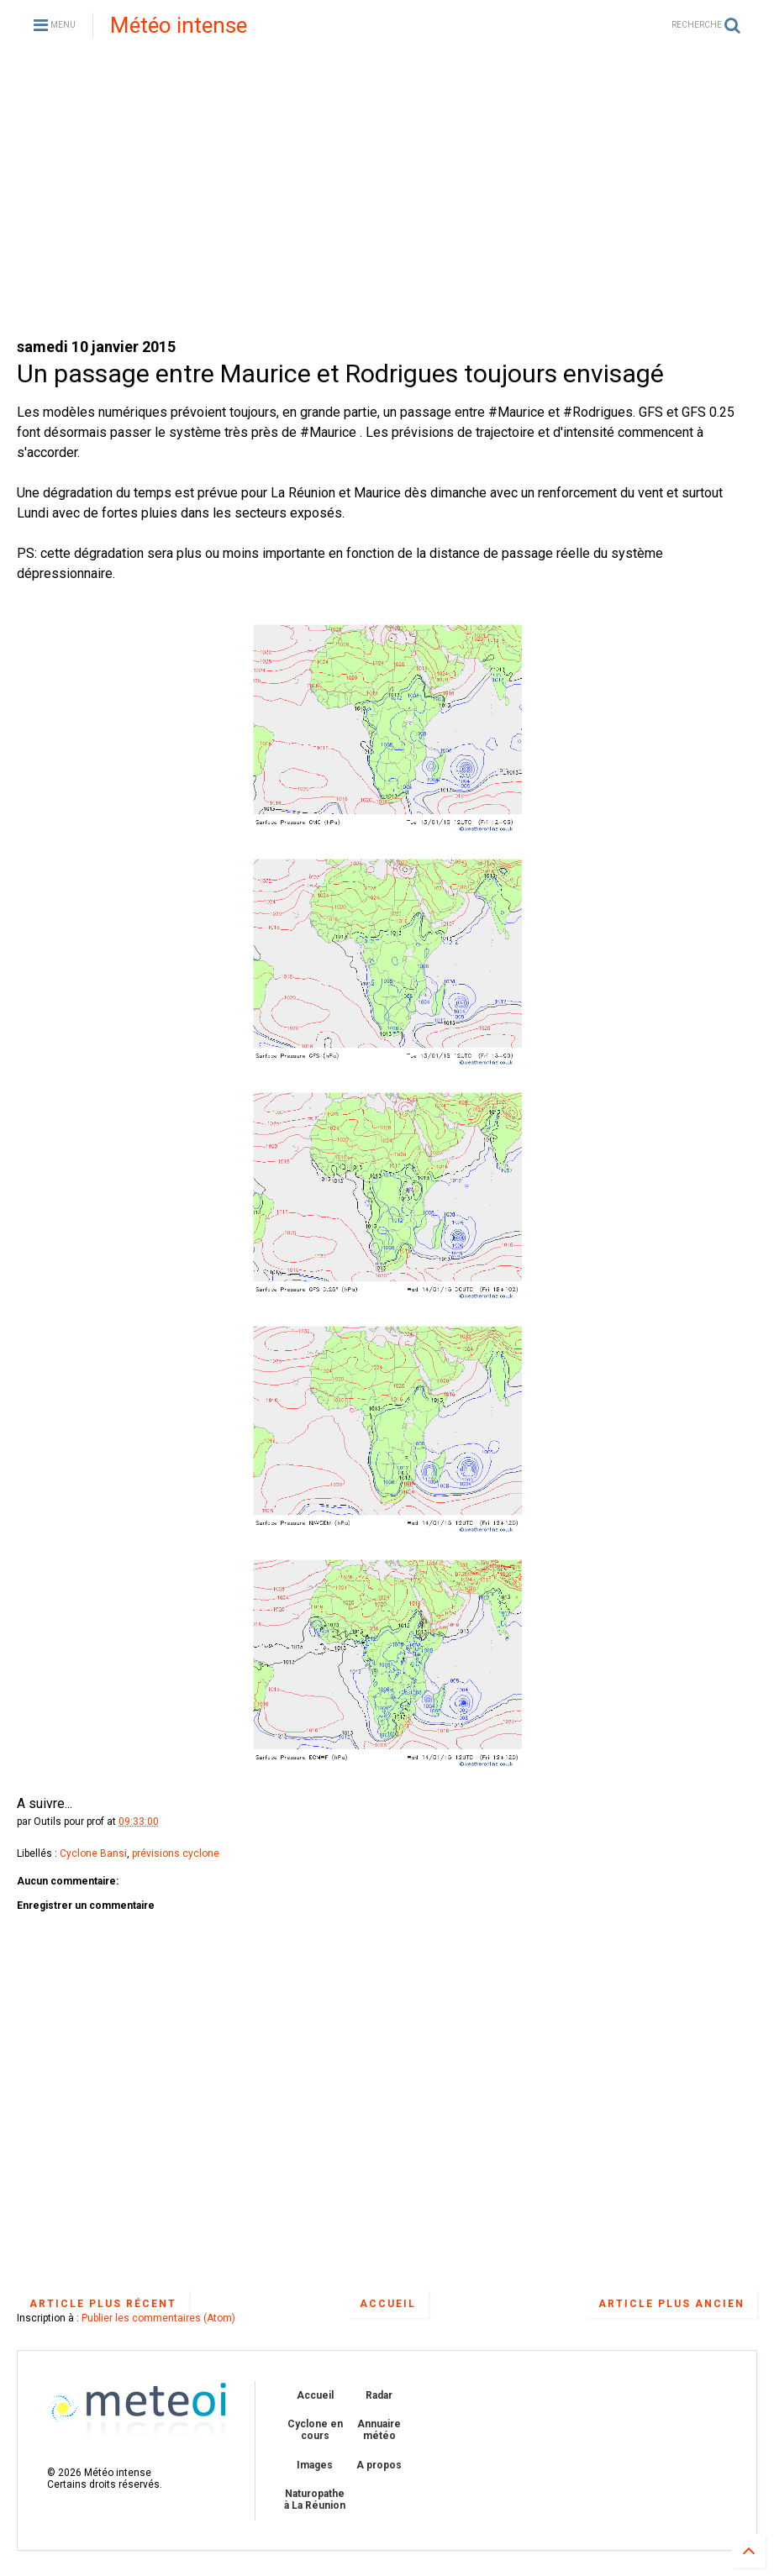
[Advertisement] (387, 193)
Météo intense (178, 25)
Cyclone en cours (315, 2430)
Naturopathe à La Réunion (314, 2499)
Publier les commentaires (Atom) (158, 2318)
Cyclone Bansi (93, 1853)
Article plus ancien (671, 2304)
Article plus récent (102, 2304)
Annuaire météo (379, 2430)
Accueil (388, 2304)
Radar (379, 2395)
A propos (379, 2465)
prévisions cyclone (175, 1853)
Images (315, 2465)
